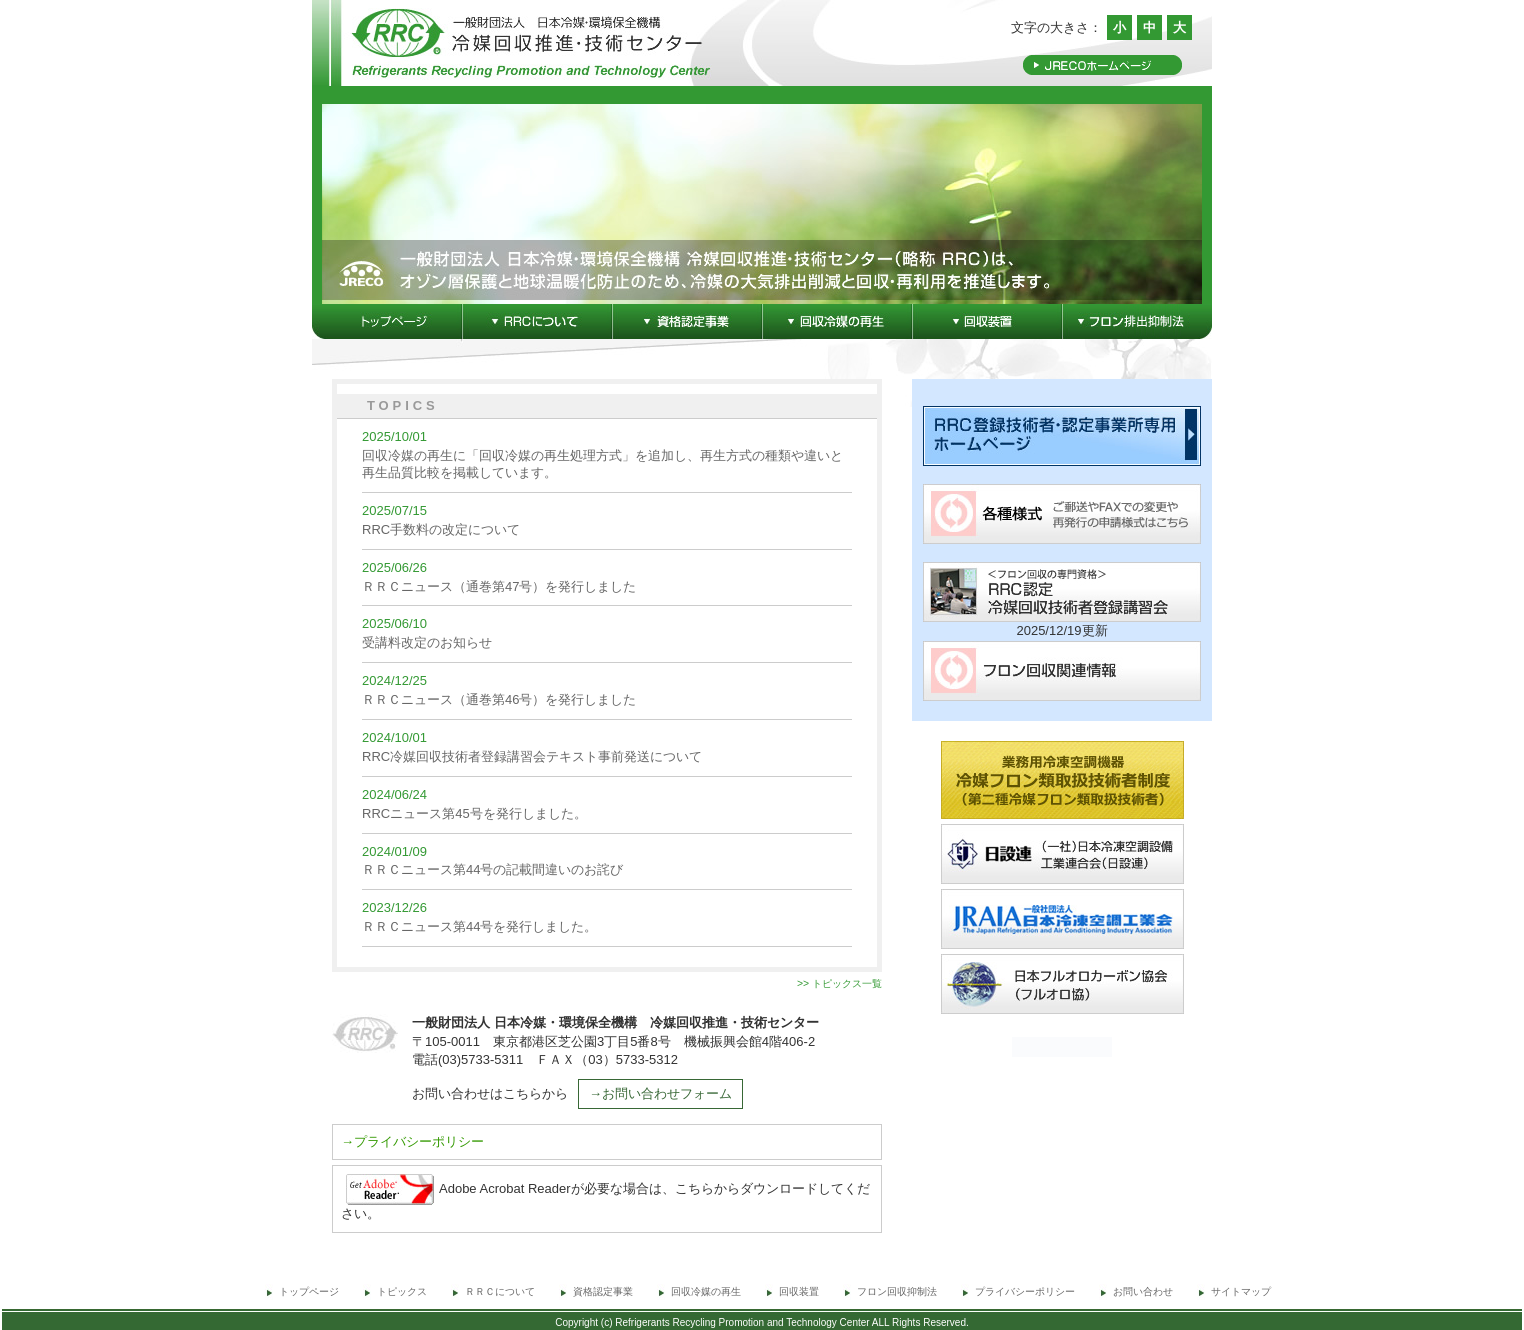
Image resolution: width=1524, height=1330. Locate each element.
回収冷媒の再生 (706, 1291)
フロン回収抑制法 (897, 1291)
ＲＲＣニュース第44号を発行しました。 (479, 926)
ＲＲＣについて (505, 1291)
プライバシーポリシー (1025, 1291)
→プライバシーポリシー (412, 1141)
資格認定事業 (603, 1291)
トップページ (309, 1291)
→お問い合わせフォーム (660, 1093)
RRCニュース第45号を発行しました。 (474, 813)
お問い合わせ (1143, 1291)
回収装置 (799, 1291)
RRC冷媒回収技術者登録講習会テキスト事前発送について (532, 756)
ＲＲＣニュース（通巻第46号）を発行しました (499, 699)
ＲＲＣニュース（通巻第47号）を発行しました (499, 586)
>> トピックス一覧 (839, 983)
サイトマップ (1241, 1291)
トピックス (402, 1291)
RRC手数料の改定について (441, 529)
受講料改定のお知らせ (427, 642)
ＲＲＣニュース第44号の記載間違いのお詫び (492, 869)
